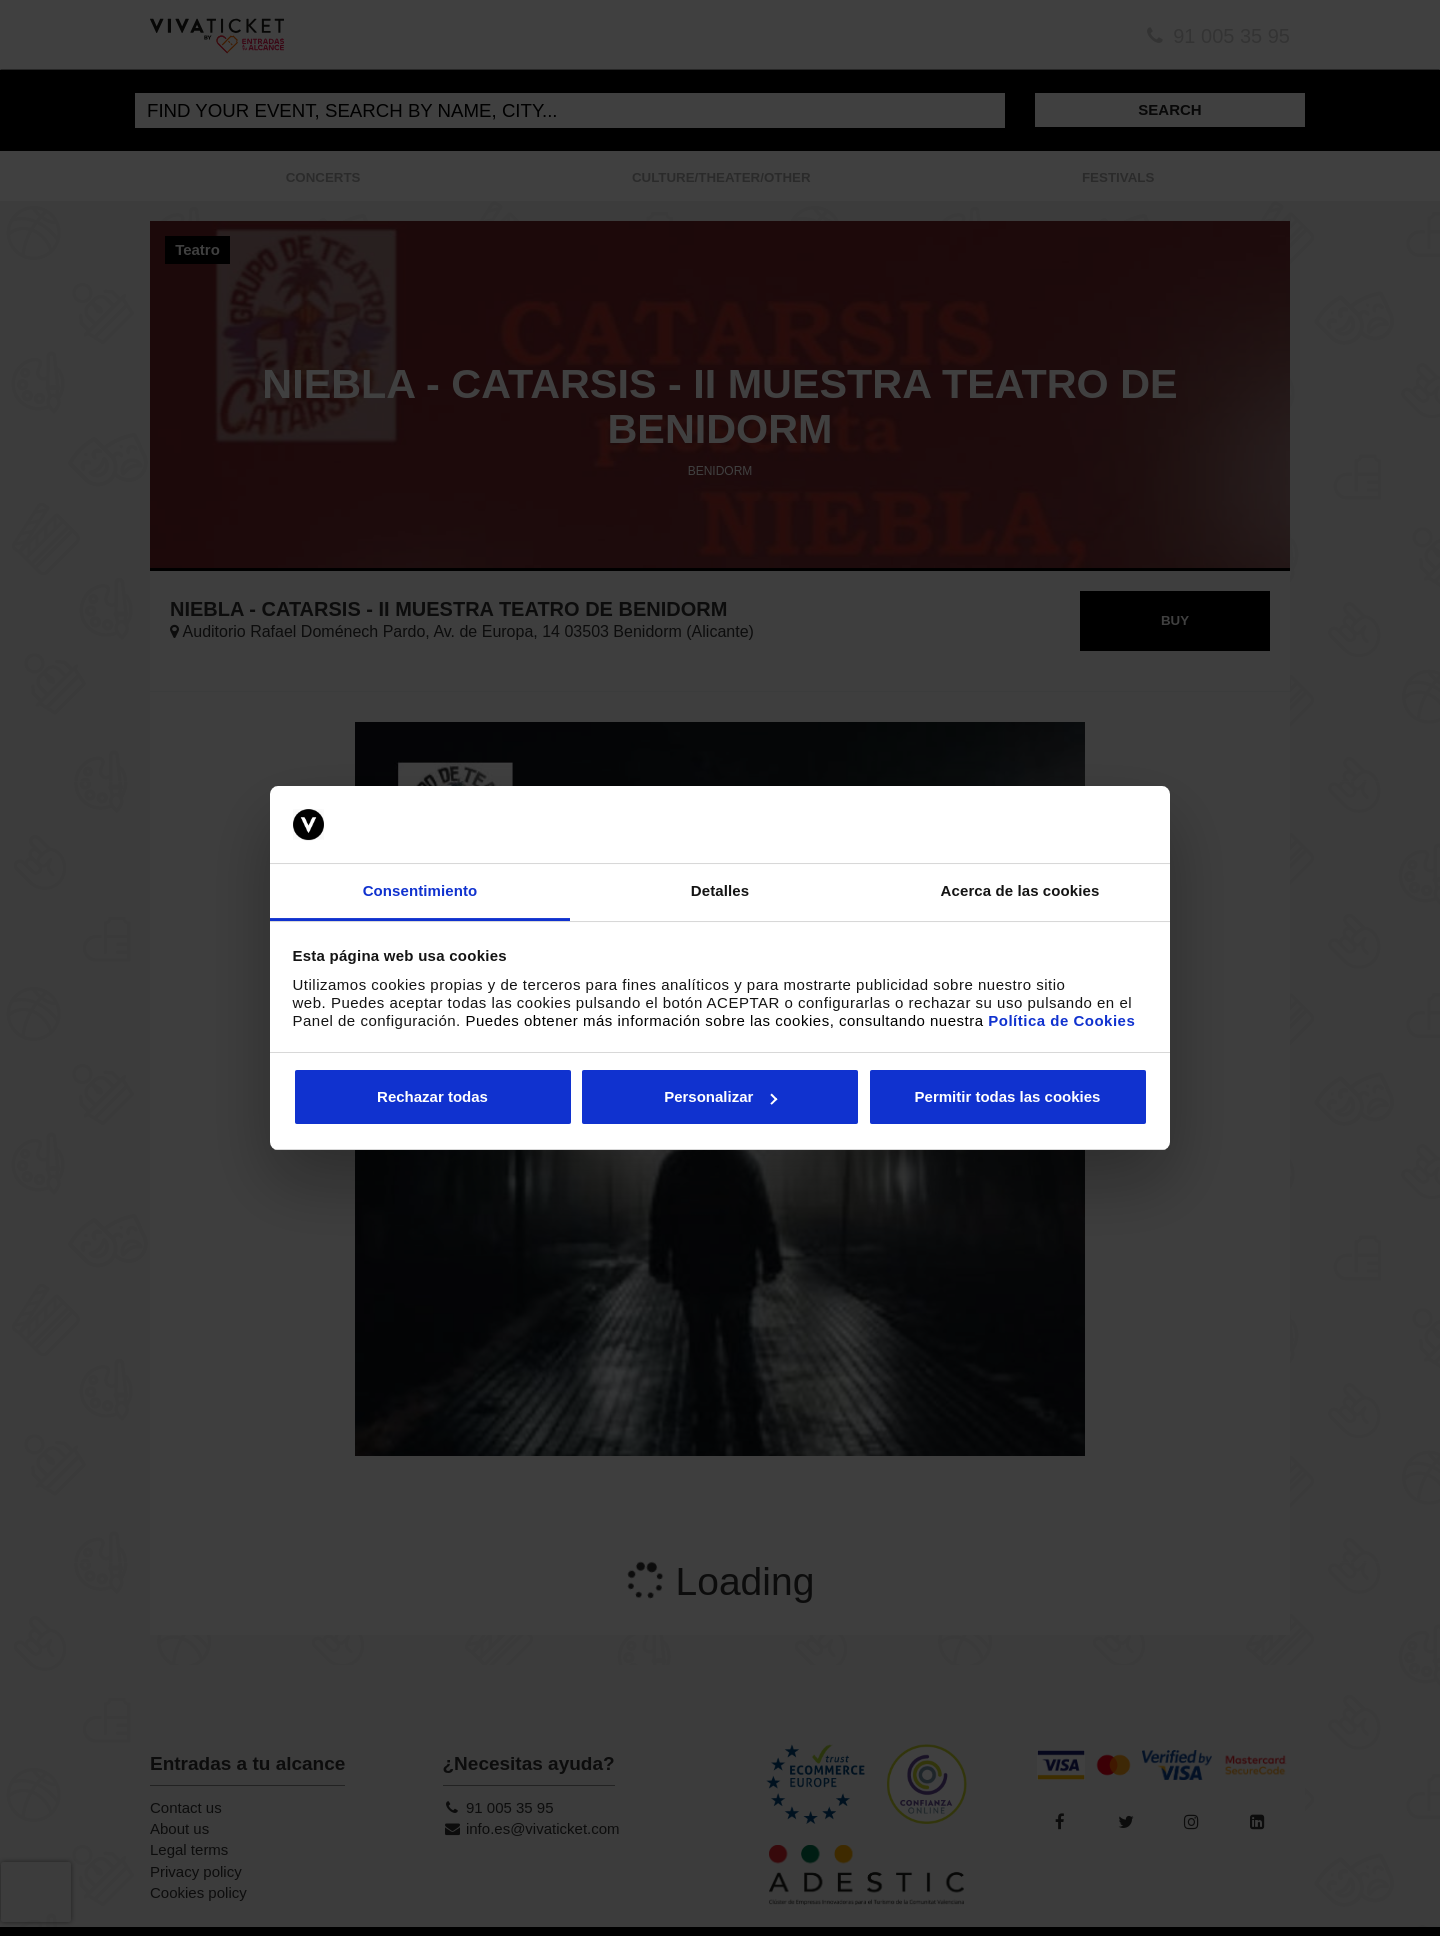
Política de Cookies (1061, 1020)
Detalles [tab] (720, 890)
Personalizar (720, 1096)
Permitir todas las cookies (1008, 1096)
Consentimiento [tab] (420, 890)
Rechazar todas (432, 1096)
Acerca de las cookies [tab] (1020, 890)
